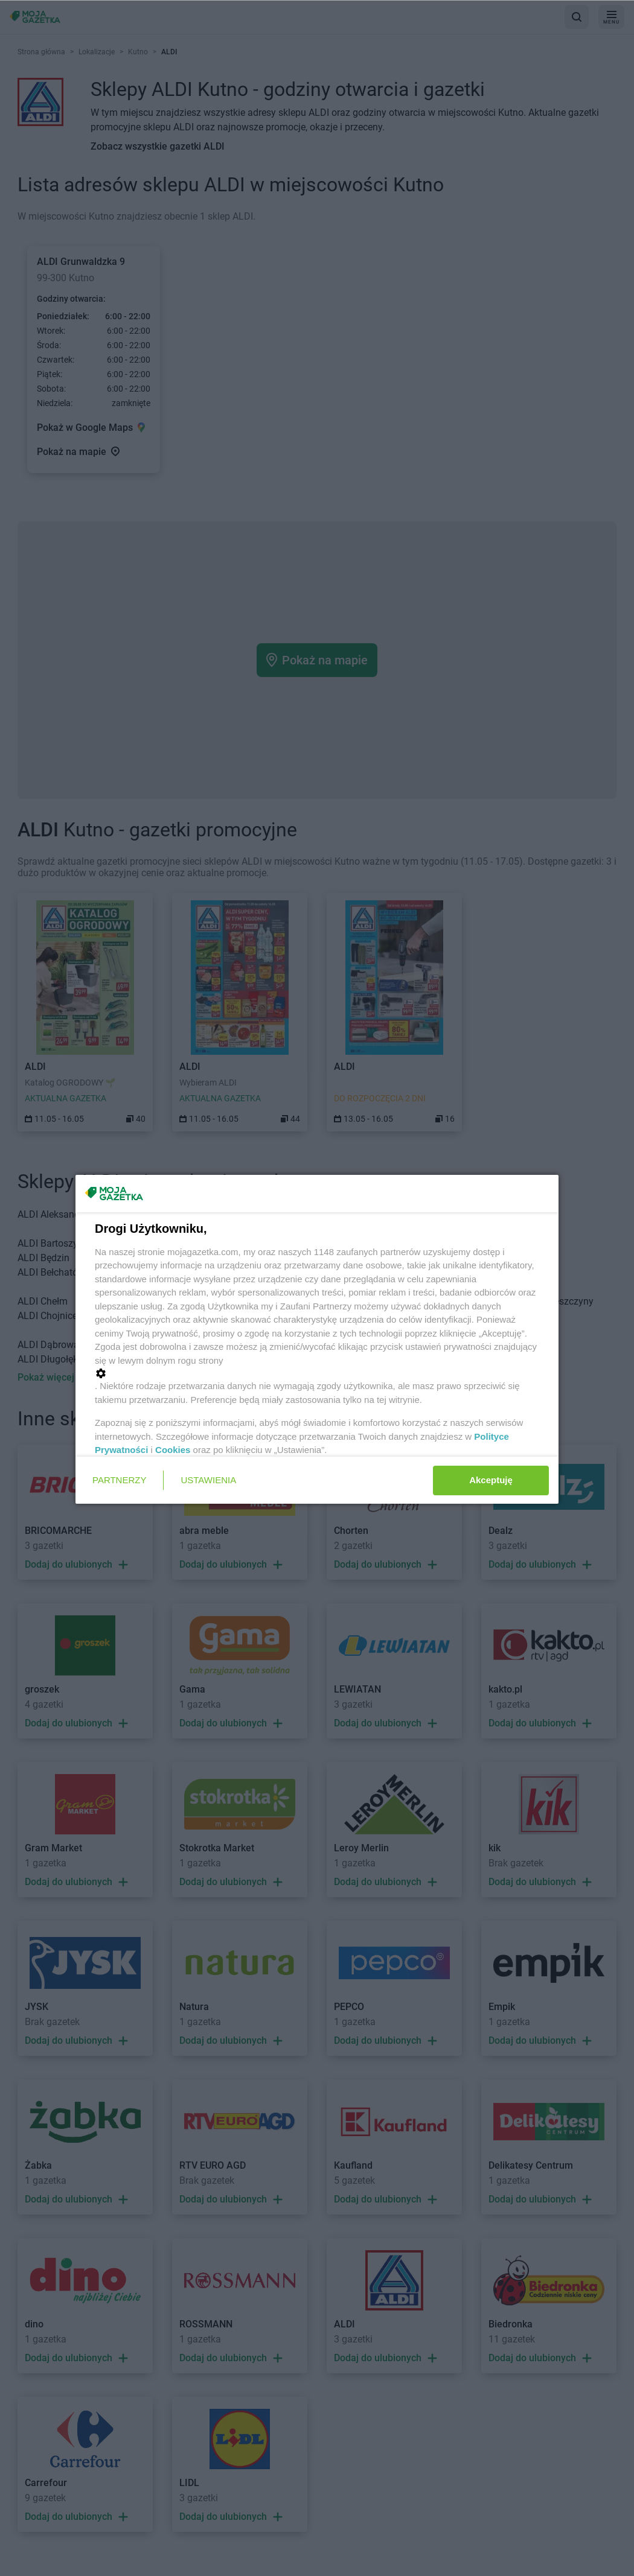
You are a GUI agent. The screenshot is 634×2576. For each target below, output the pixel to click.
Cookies (172, 1450)
